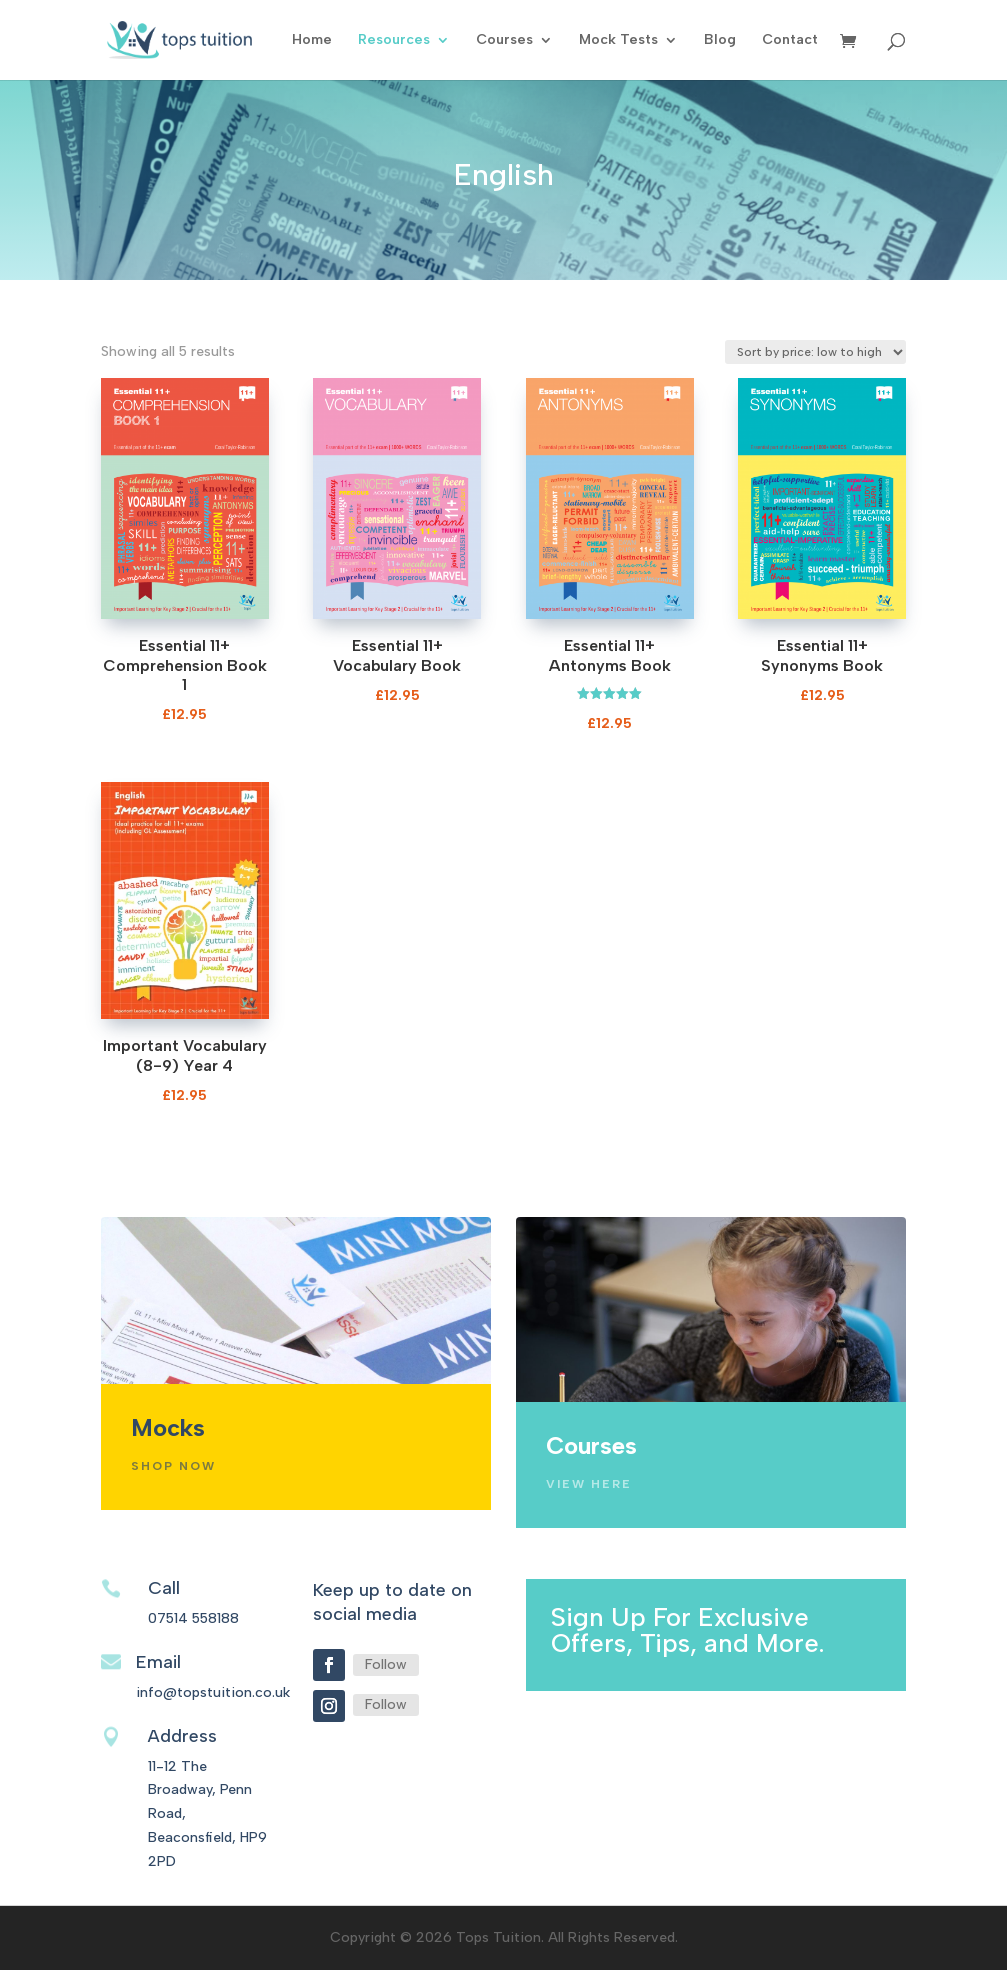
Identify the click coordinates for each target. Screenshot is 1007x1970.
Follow (386, 1664)
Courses (504, 40)
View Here (589, 1484)
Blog (720, 40)
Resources (394, 40)
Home (312, 40)
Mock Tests (618, 40)
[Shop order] (815, 352)
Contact (790, 40)
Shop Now (173, 1466)
